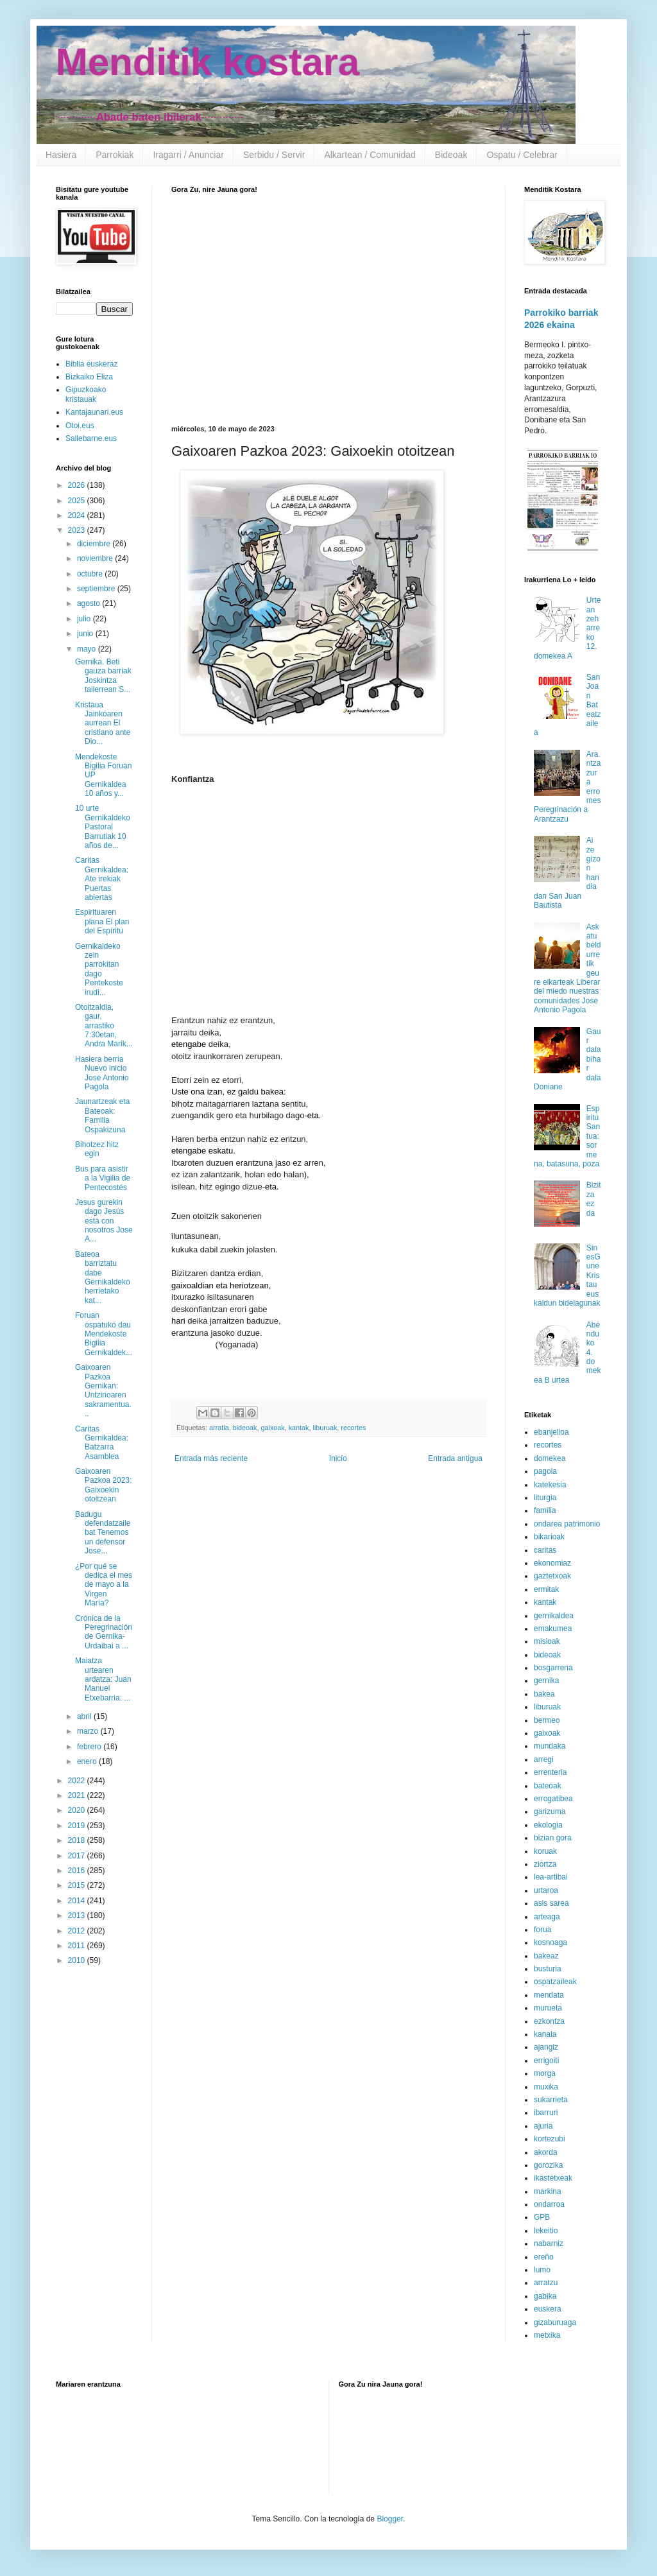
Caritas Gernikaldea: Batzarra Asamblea (101, 1442)
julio (85, 618)
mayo (87, 648)
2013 (77, 1915)
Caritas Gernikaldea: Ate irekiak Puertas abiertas (101, 879)
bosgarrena (553, 1667)
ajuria (543, 2126)
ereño (544, 2256)
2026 (77, 485)
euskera (547, 2308)
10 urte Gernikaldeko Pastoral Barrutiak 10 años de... (102, 827)
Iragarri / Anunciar (188, 155)
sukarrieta (551, 2099)
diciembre (94, 543)
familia (545, 1510)
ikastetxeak (553, 2178)
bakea (544, 1694)
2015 (77, 1885)
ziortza (545, 1864)
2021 (77, 1795)
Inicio (338, 1458)
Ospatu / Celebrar (522, 155)
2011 (77, 1945)
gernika (546, 1680)
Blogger (390, 2518)
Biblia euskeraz (91, 363)
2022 (77, 1780)
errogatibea (553, 1798)
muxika (546, 2086)
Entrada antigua (455, 1458)
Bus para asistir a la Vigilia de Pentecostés (102, 1178)
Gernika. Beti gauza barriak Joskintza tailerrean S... (103, 675)
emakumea (553, 1628)
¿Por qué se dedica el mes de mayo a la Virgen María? (103, 1585)
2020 (77, 1810)
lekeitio (546, 2230)
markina (547, 2191)
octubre (91, 573)
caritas (545, 1550)
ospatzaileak (555, 1981)
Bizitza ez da (593, 1198)
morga (545, 2073)
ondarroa (549, 2204)
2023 (77, 530)
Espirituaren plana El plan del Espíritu (102, 921)
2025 (77, 500)
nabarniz (548, 2243)
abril (85, 1716)
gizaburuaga (555, 2322)
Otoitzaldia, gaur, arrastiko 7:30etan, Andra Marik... (104, 1026)
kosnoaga (550, 1942)
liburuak (325, 1427)
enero (88, 1761)
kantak (299, 1427)
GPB (542, 2217)
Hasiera (61, 155)
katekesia (550, 1484)
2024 (77, 515)
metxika (547, 2335)
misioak (547, 1641)
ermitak (546, 1589)
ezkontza (549, 2021)
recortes (353, 1427)
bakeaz (546, 1955)
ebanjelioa (551, 1432)
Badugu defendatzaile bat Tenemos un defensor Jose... (102, 1533)
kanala (545, 2034)
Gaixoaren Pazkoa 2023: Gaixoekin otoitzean (103, 1485)
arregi (544, 1759)
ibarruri (546, 2112)
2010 (77, 1960)
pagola (545, 1471)
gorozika (548, 2165)
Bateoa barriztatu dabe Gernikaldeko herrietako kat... (102, 1277)
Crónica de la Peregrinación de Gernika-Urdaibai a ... (103, 1632)
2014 (77, 1900)
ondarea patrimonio (567, 1523)
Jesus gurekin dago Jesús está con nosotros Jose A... (104, 1221)
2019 (77, 1825)
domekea (549, 1458)
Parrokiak (114, 155)
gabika (545, 2296)
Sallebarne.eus (91, 438)
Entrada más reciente (211, 1458)
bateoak (547, 1785)
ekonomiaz (552, 1563)
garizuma (549, 1811)
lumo (542, 2269)
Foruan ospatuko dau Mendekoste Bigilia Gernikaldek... (103, 1334)
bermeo (547, 1720)
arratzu (546, 2282)
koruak (545, 1851)
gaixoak (272, 1427)
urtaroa (546, 1890)
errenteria (550, 1772)
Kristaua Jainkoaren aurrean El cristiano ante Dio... (102, 723)
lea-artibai (551, 1876)
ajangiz (546, 2047)
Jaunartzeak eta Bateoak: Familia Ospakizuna (102, 1115)
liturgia (545, 1497)
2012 (77, 1930)
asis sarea (551, 1903)
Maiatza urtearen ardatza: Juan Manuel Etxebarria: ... (103, 1679)
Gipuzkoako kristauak (85, 394)
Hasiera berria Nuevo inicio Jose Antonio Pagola (102, 1073)
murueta (548, 2007)
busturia (547, 1968)
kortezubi (549, 2138)
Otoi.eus (79, 425)
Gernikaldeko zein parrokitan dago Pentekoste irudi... (99, 969)
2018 (77, 1840)
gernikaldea (554, 1615)
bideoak (245, 1427)
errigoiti (546, 2060)
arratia (219, 1427)
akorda (546, 2152)
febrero (90, 1746)
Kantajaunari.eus (94, 412)
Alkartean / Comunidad (369, 155)
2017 (77, 1855)
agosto (89, 603)
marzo (89, 1731)
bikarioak (549, 1536)
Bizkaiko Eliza (89, 376)
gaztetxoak (552, 1575)
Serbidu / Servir (274, 155)
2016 (77, 1870)
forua (542, 1929)
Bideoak (451, 155)
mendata (549, 1995)
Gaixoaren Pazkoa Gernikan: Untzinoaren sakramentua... (103, 1390)
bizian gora (553, 1837)
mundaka (549, 1746)
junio (86, 633)
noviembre (96, 558)
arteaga (547, 1916)
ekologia (548, 1824)
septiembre (97, 588)
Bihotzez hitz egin (97, 1149)
